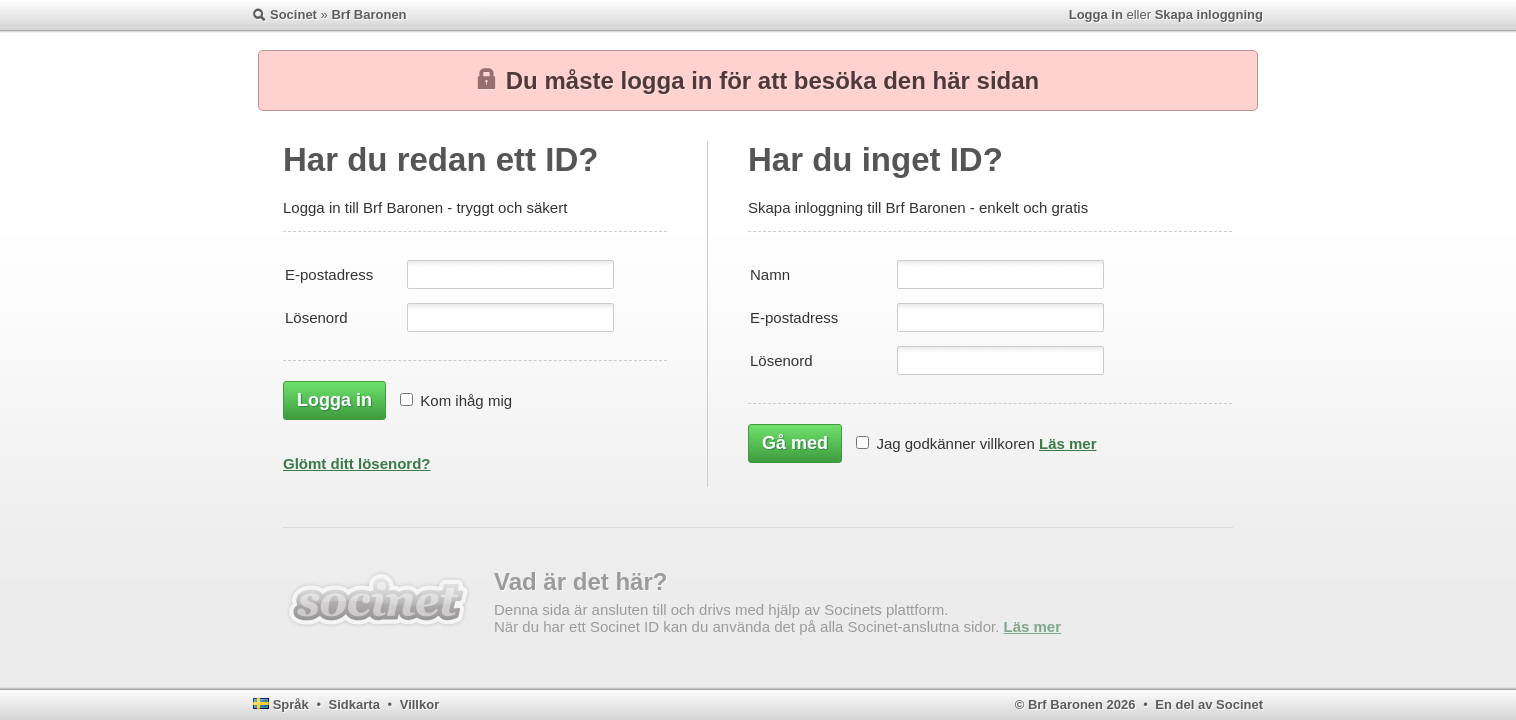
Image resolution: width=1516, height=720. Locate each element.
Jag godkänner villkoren (955, 443)
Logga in (1096, 14)
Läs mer (1068, 443)
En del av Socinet (1209, 704)
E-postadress (329, 274)
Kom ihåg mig (466, 400)
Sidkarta (354, 704)
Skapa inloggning (1209, 14)
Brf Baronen (368, 14)
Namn (770, 274)
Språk (291, 704)
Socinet (293, 14)
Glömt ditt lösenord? (357, 463)
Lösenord (316, 317)
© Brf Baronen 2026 (1075, 704)
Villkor (420, 704)
